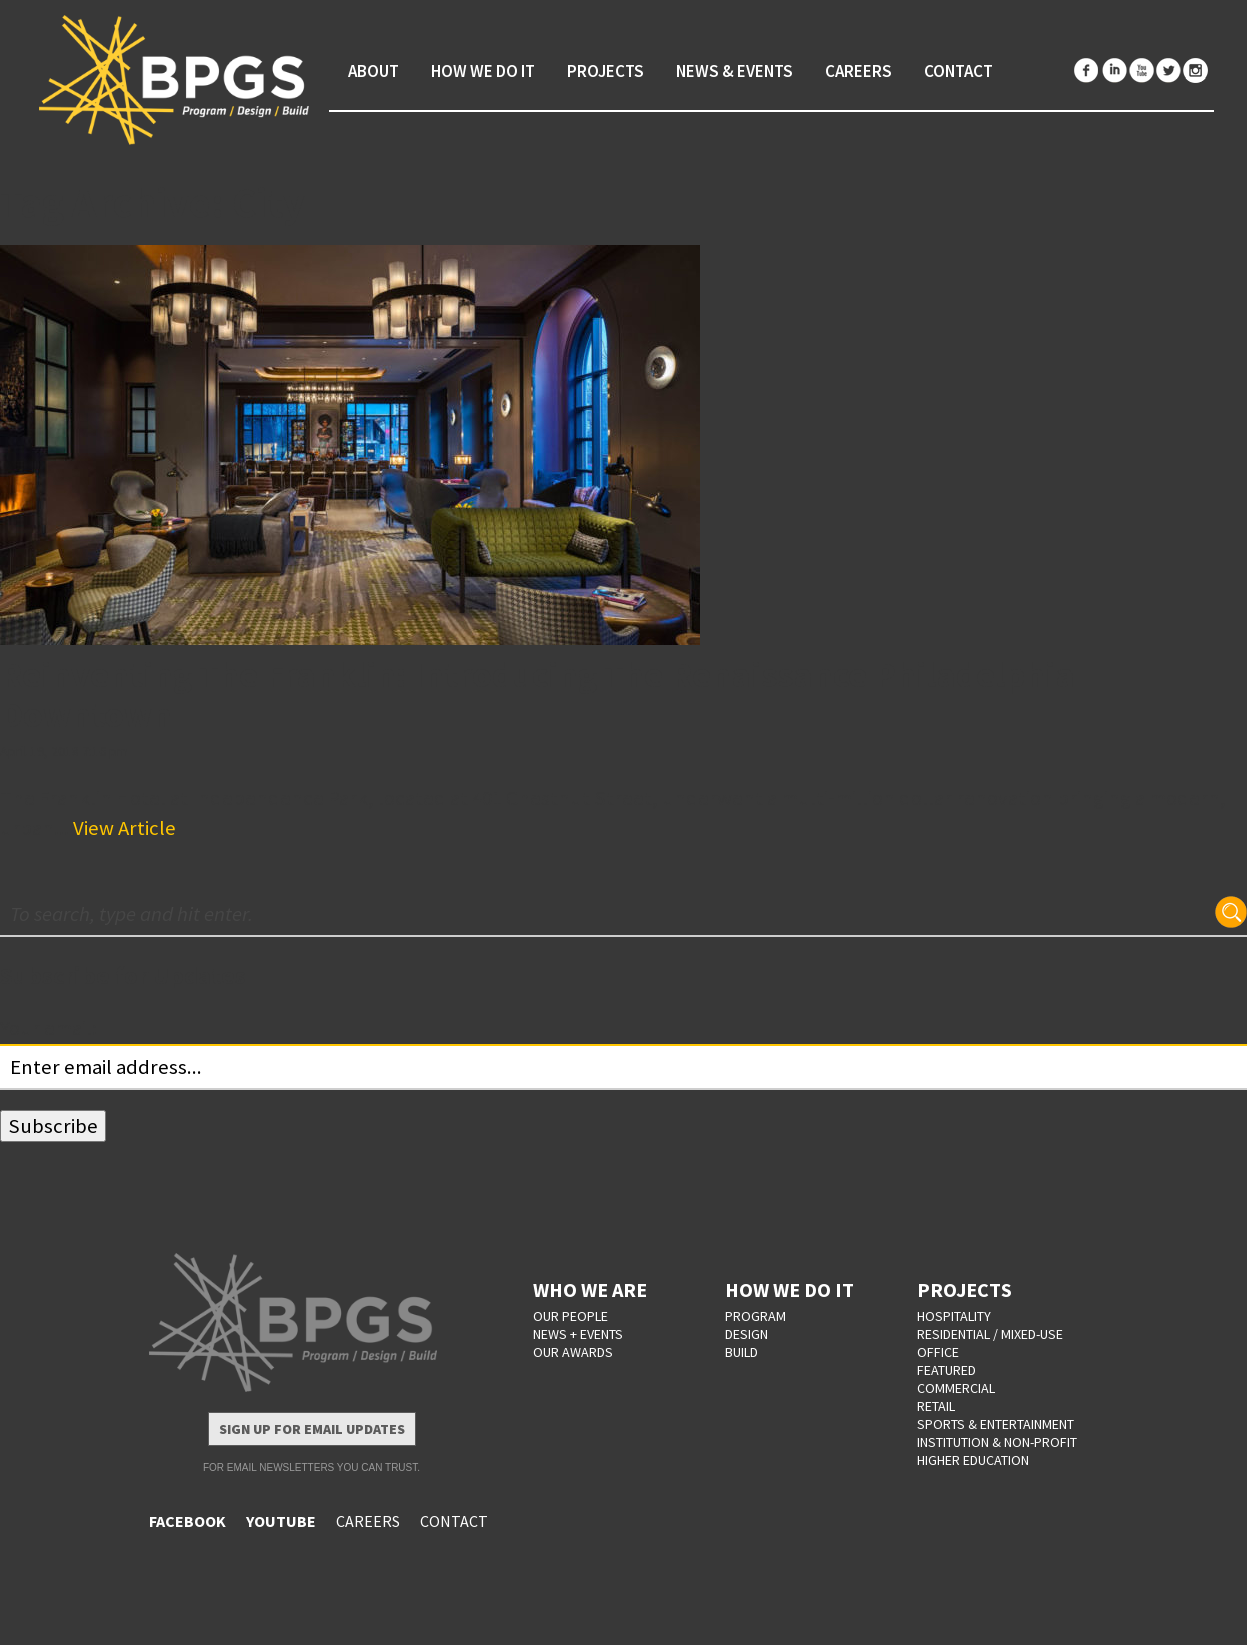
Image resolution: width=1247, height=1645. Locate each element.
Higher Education (973, 1460)
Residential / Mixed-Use (990, 1334)
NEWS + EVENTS (578, 1334)
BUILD (741, 1352)
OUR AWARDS (573, 1352)
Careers (858, 71)
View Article (124, 828)
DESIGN (746, 1334)
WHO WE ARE (590, 1289)
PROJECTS (964, 1289)
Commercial (956, 1388)
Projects (605, 71)
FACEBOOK (187, 1521)
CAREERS (368, 1521)
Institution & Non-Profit (997, 1442)
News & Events (734, 71)
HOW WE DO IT (789, 1289)
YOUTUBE (281, 1521)
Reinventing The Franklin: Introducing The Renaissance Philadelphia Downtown (537, 694)
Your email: (48, 1028)
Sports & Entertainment (995, 1424)
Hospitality (954, 1316)
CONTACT (454, 1521)
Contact (958, 71)
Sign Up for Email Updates (312, 1429)
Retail (936, 1406)
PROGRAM (755, 1316)
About (373, 71)
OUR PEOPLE (570, 1316)
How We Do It (483, 71)
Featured (946, 1370)
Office (938, 1352)
